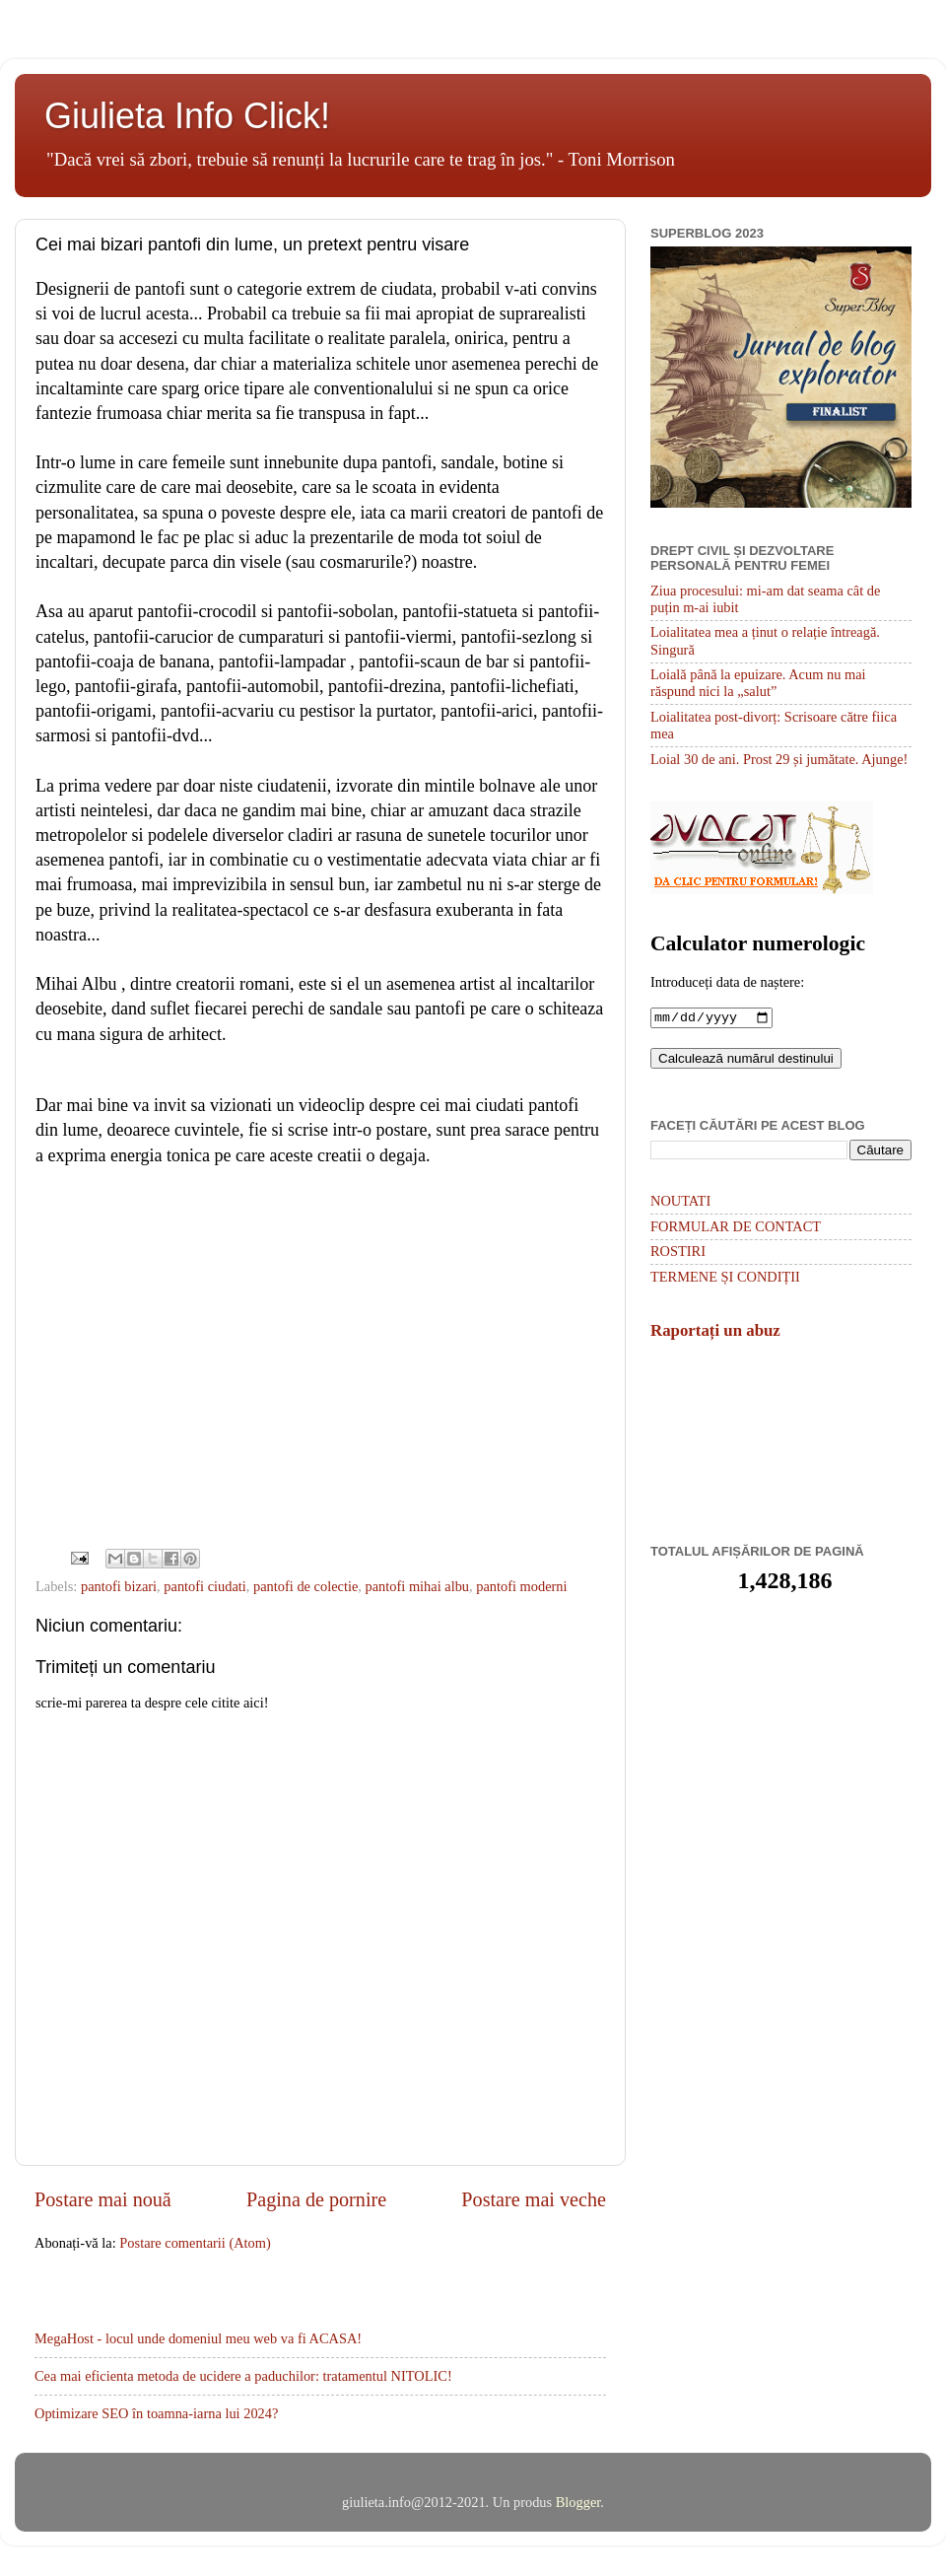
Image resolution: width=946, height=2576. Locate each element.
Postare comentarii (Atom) (194, 2243)
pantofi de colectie (305, 1586)
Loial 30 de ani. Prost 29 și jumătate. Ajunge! (779, 759)
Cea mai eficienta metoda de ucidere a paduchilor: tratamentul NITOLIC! (243, 2376)
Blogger (578, 2502)
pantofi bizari (119, 1586)
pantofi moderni (521, 1586)
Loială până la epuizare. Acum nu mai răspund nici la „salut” (758, 682)
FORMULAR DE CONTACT (735, 1228)
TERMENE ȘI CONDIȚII (725, 1279)
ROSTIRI (678, 1253)
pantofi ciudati (205, 1586)
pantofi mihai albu (418, 1586)
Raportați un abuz (715, 1332)
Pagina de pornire (316, 2199)
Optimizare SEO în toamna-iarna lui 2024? (156, 2413)
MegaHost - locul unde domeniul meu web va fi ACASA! (198, 2338)
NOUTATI (680, 1203)
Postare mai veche (533, 2199)
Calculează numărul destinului (746, 1060)
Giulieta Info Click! (187, 116)
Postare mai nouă (102, 2199)
